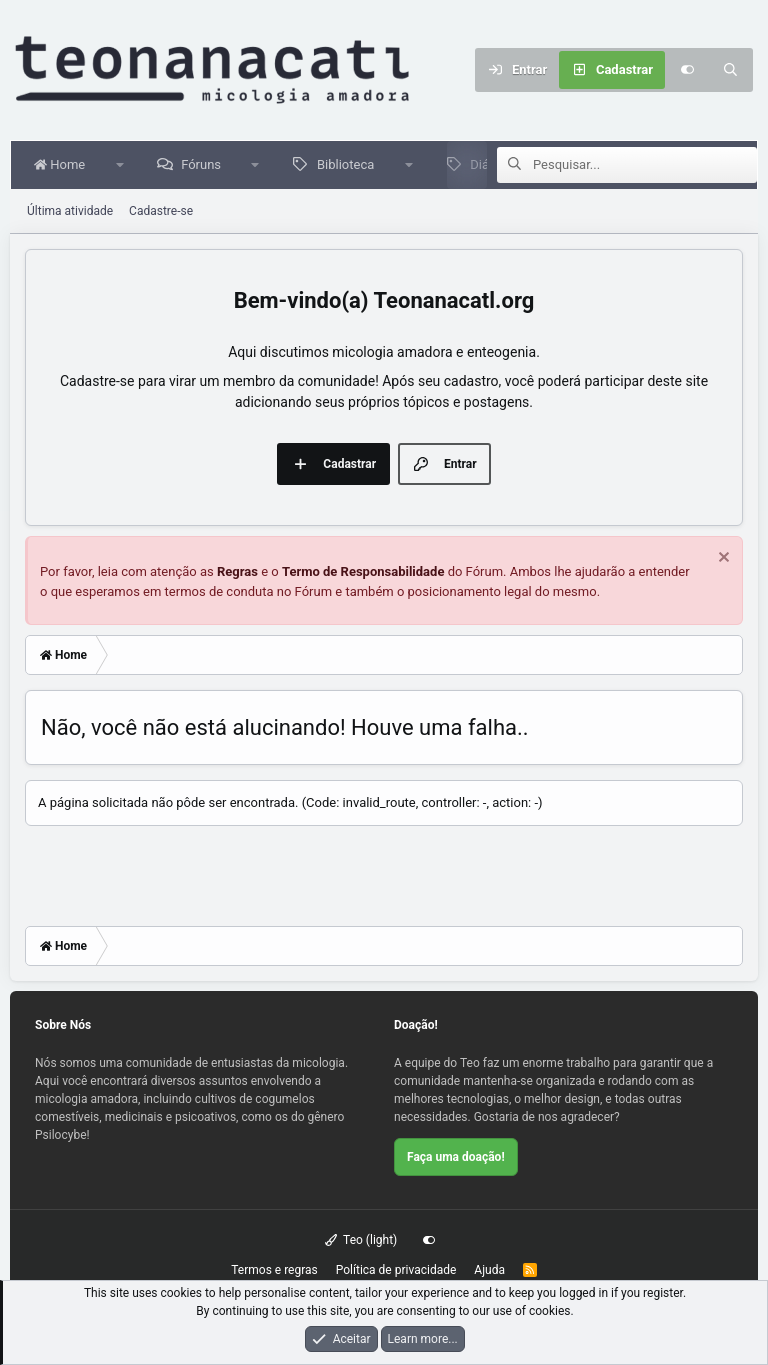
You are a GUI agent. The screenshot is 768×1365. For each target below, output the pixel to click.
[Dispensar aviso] (721, 559)
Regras (237, 571)
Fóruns (205, 164)
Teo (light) (361, 1240)
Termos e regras (274, 1270)
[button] (123, 165)
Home (63, 164)
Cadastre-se (161, 211)
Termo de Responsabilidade (363, 571)
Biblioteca (349, 164)
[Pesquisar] (731, 70)
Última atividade (70, 211)
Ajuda (489, 1270)
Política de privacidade (396, 1270)
